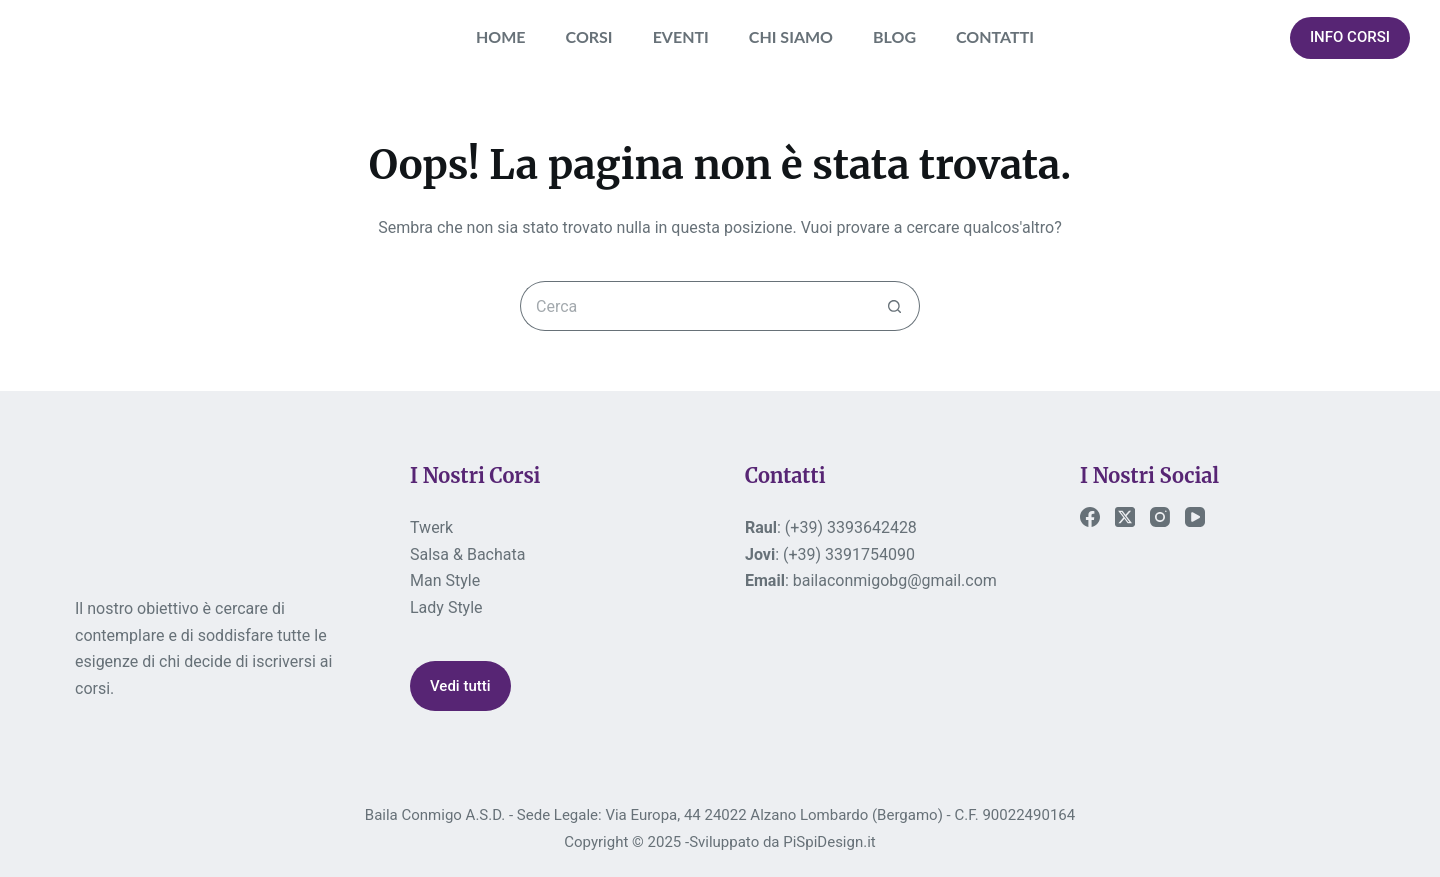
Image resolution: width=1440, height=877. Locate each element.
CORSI (589, 36)
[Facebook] (1090, 517)
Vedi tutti (460, 686)
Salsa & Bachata (467, 554)
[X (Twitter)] (1125, 517)
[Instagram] (1160, 517)
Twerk (431, 527)
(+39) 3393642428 (851, 527)
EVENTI (681, 36)
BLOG (894, 36)
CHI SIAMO (791, 36)
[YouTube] (1195, 517)
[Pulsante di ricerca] (895, 306)
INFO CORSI (1350, 37)
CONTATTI (995, 36)
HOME (501, 36)
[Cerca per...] (695, 306)
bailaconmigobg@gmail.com (895, 580)
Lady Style (446, 607)
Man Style (445, 580)
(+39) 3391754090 (849, 554)
